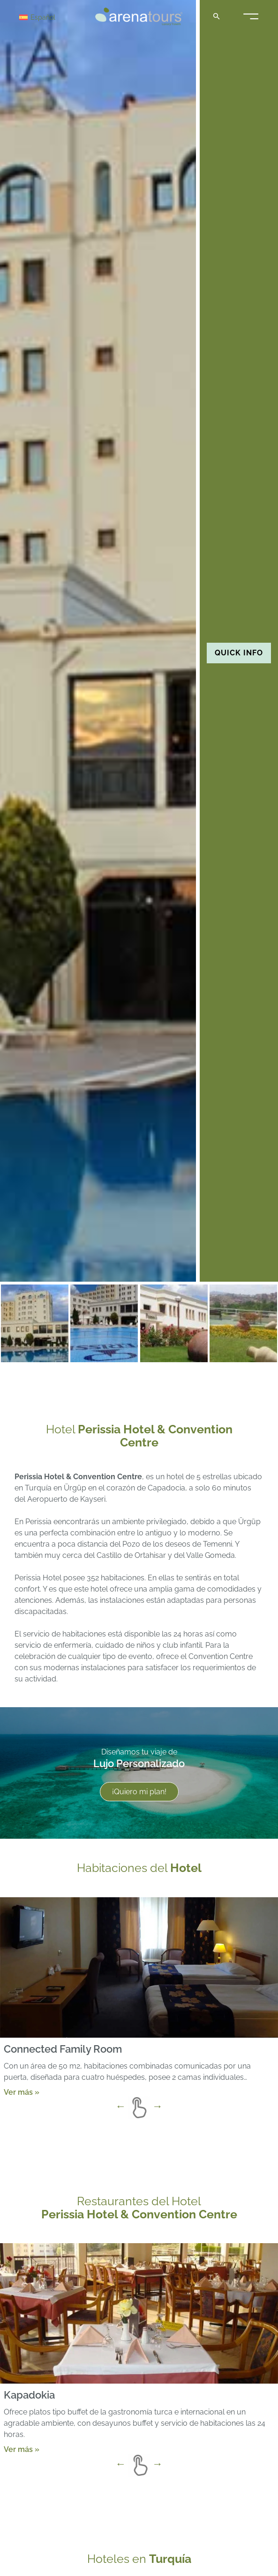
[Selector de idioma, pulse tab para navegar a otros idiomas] (52, 16)
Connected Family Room (63, 2048)
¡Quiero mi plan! (139, 1792)
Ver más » (21, 2091)
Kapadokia (29, 2395)
